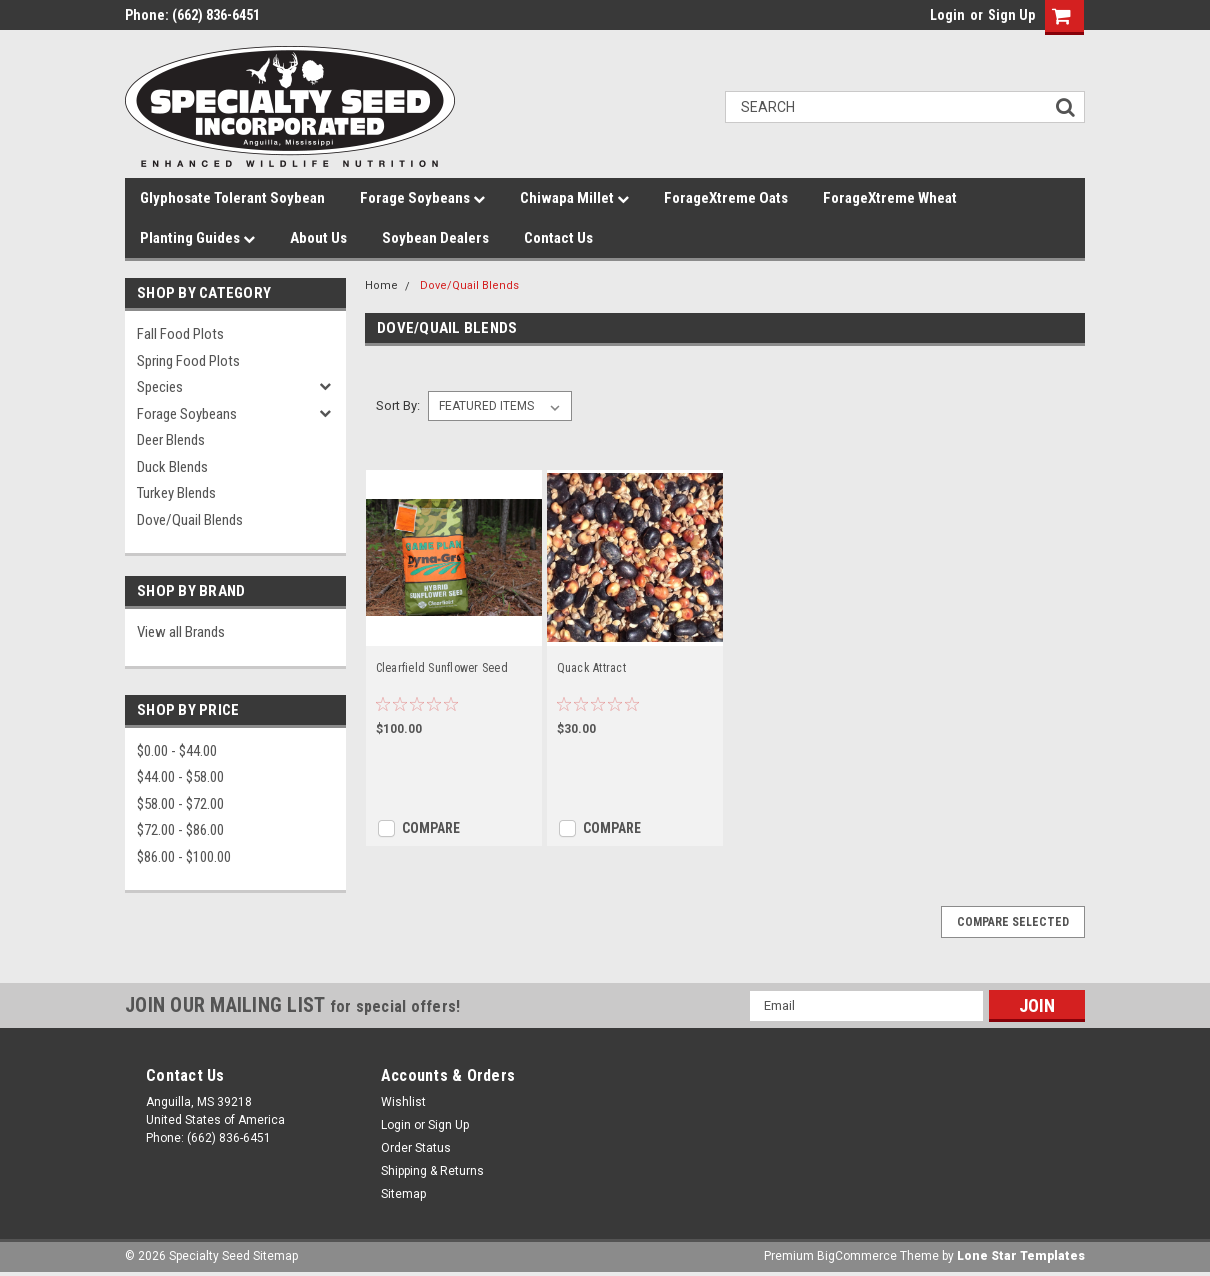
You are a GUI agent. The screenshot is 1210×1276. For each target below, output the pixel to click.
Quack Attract (591, 668)
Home (381, 285)
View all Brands (181, 632)
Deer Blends (171, 440)
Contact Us (558, 238)
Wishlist (403, 1102)
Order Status (416, 1148)
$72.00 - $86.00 (180, 830)
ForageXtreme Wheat (890, 198)
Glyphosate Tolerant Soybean (232, 198)
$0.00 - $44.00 (177, 751)
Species (160, 387)
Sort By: (398, 405)
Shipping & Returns (432, 1171)
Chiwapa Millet (574, 198)
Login (947, 15)
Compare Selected (1013, 922)
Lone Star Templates (1021, 1256)
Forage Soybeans (422, 198)
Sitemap (403, 1194)
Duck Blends (172, 467)
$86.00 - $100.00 (184, 857)
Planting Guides (197, 238)
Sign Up (1011, 15)
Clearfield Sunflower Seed (442, 668)
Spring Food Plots (188, 361)
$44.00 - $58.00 (180, 777)
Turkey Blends (176, 493)
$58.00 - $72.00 (180, 804)
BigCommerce (857, 1256)
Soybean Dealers (435, 238)
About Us (318, 238)
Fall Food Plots (180, 334)
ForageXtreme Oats (726, 198)
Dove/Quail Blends (190, 520)
